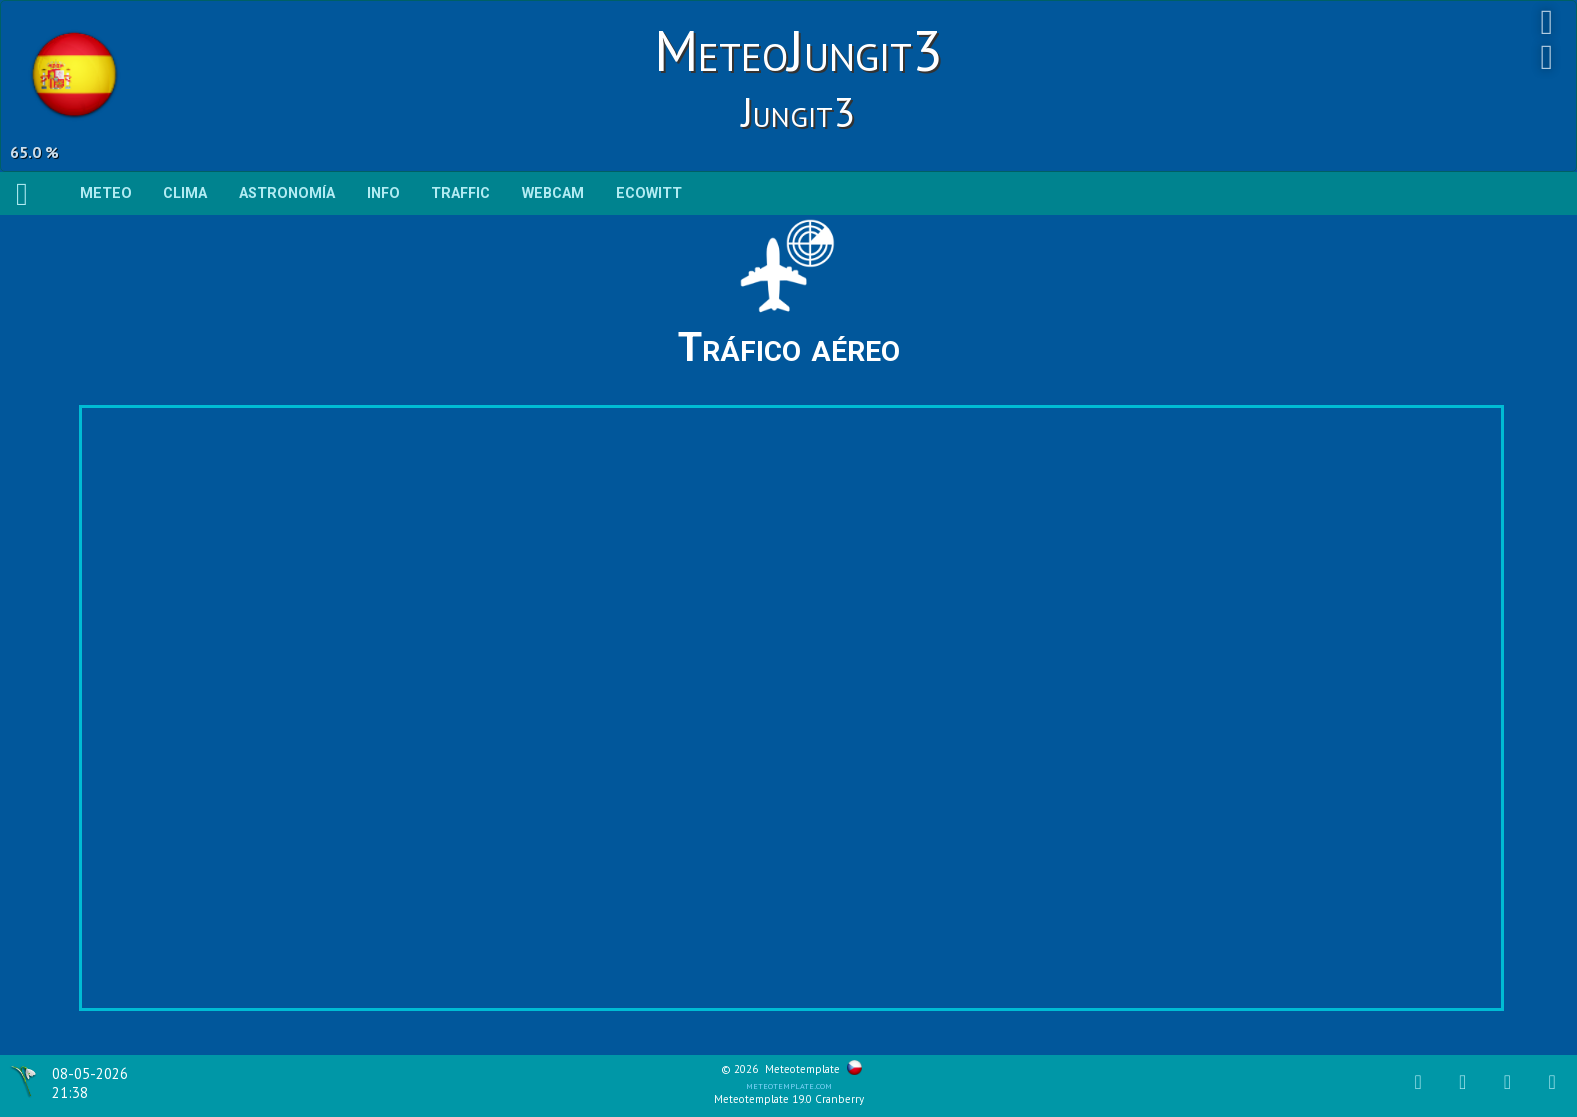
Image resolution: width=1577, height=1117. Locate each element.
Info (383, 193)
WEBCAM (553, 193)
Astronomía (287, 193)
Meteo (106, 193)
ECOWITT (649, 193)
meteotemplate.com (789, 1085)
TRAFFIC (460, 193)
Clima (185, 193)
